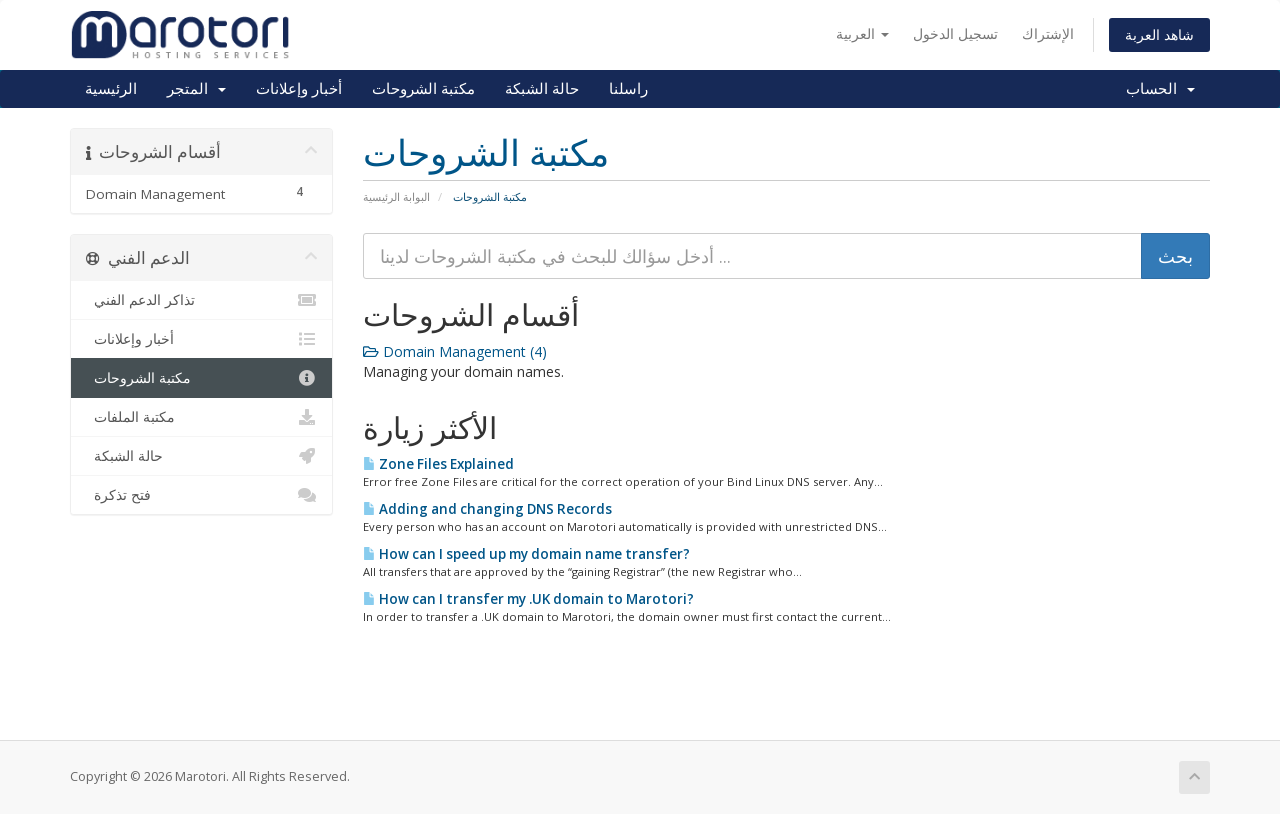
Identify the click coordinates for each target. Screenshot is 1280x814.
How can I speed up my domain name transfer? (526, 554)
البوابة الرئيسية (396, 196)
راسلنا (628, 89)
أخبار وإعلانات (299, 89)
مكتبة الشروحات (423, 89)
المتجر (196, 89)
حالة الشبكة (542, 89)
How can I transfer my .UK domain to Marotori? (528, 599)
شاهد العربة (1159, 34)
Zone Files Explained (438, 464)
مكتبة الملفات (201, 417)
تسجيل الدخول (955, 33)
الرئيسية (111, 89)
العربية (862, 33)
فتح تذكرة (201, 495)
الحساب (1160, 89)
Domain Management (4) (455, 351)
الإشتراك (1048, 33)
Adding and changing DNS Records (487, 509)
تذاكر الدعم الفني (201, 300)
